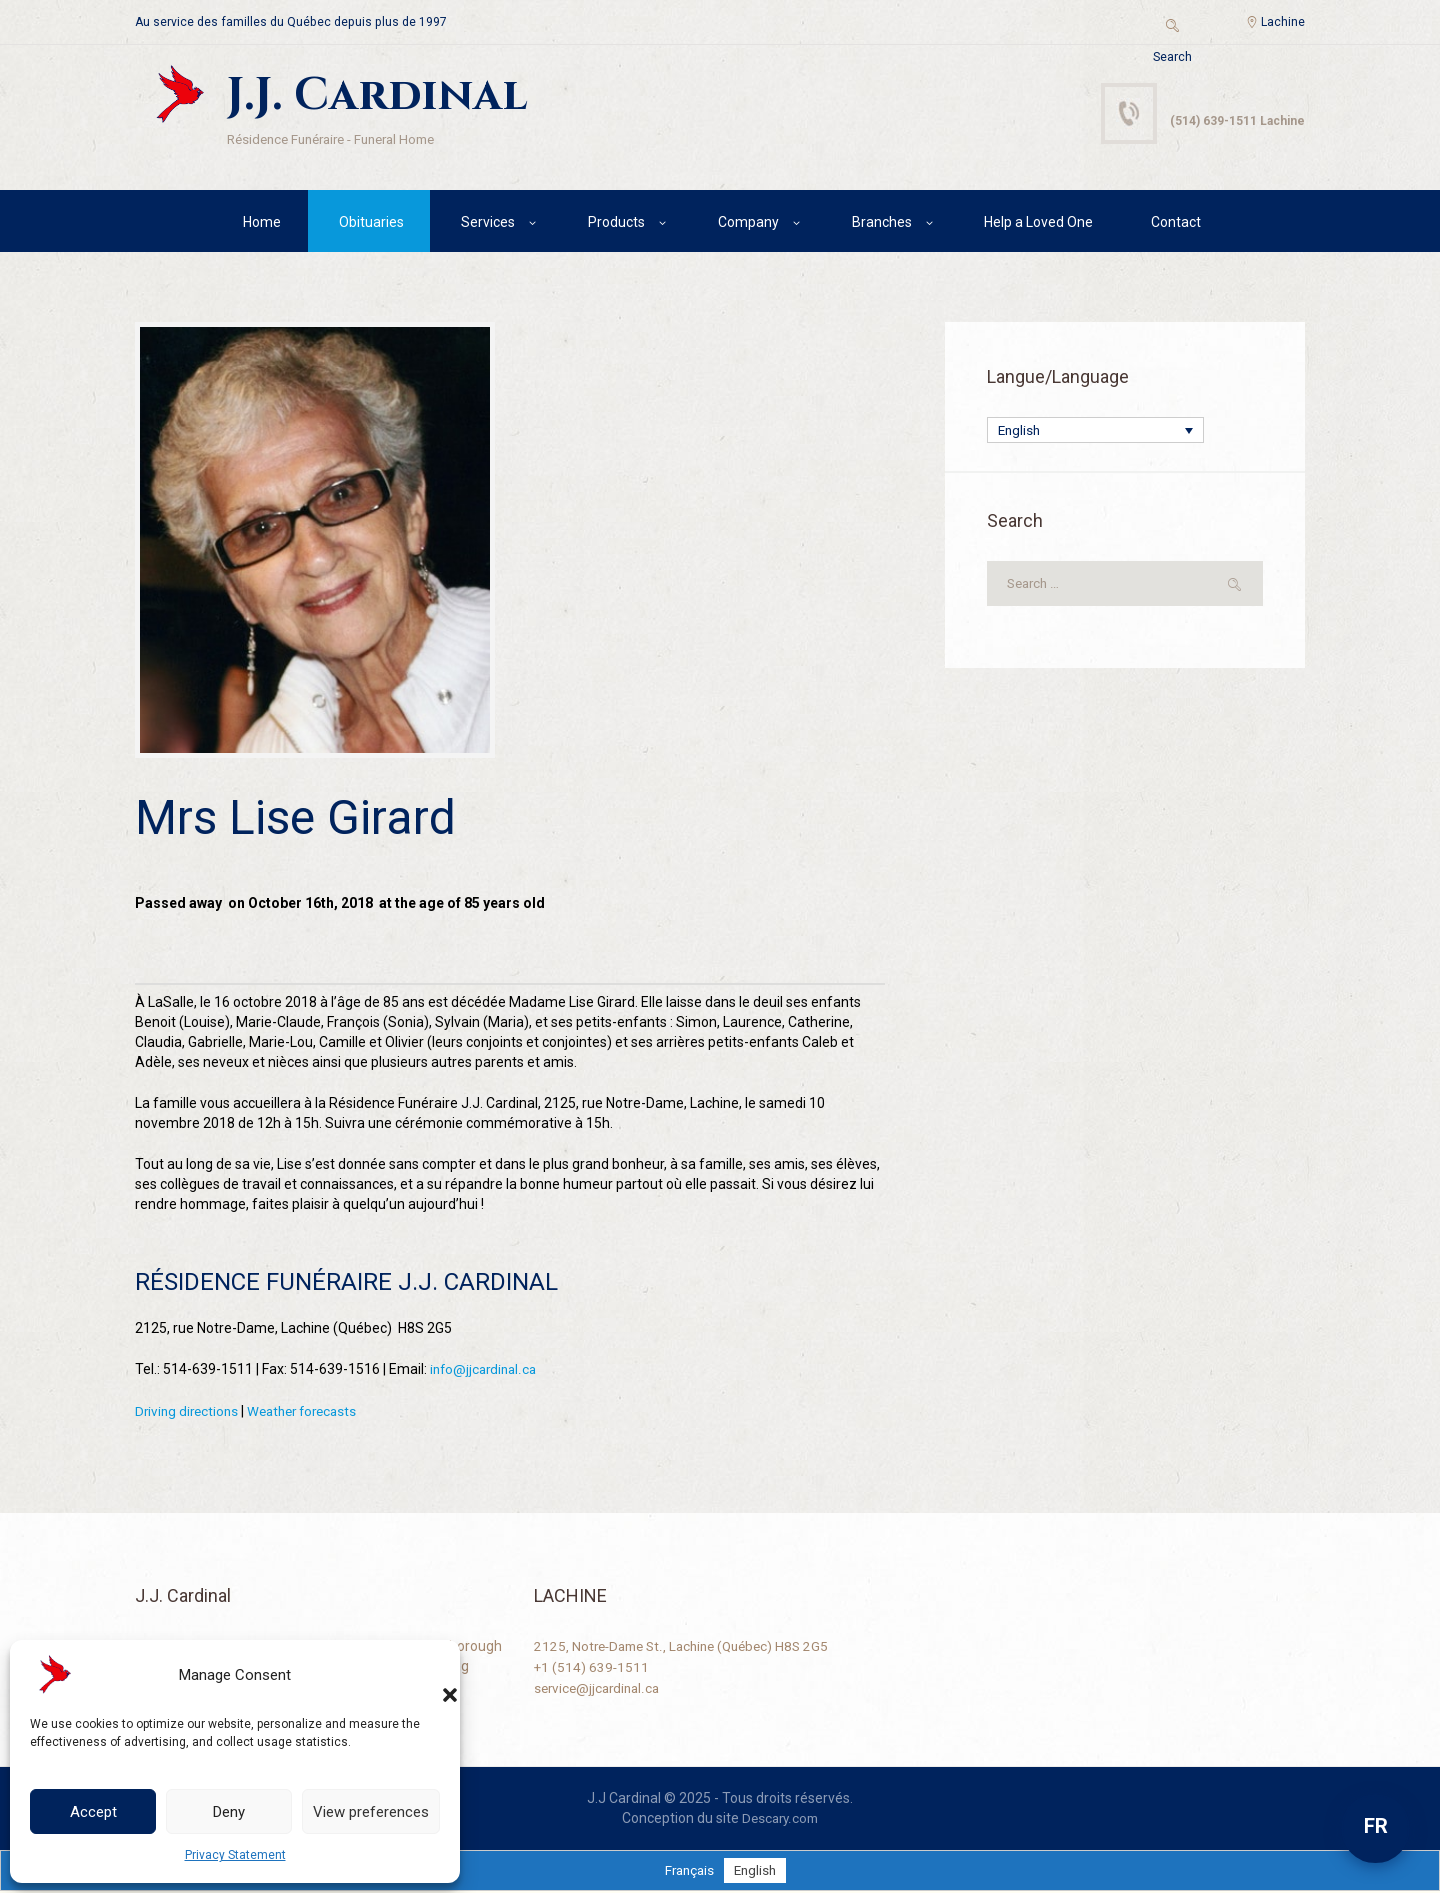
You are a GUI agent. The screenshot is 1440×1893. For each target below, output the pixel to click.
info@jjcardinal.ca (486, 1373)
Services (488, 225)
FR (1376, 1826)
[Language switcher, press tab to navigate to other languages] (1095, 434)
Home (262, 225)
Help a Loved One (1038, 225)
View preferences (371, 1812)
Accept (93, 1812)
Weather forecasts (311, 1414)
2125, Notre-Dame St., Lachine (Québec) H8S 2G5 (689, 1648)
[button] (430, 1675)
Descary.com (780, 1820)
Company (748, 225)
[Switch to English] (756, 1872)
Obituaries (371, 225)
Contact (1176, 225)
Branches (882, 225)
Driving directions (189, 1414)
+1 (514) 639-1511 (592, 1668)
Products (616, 225)
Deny (229, 1812)
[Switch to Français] (687, 1872)
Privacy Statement (235, 1855)
